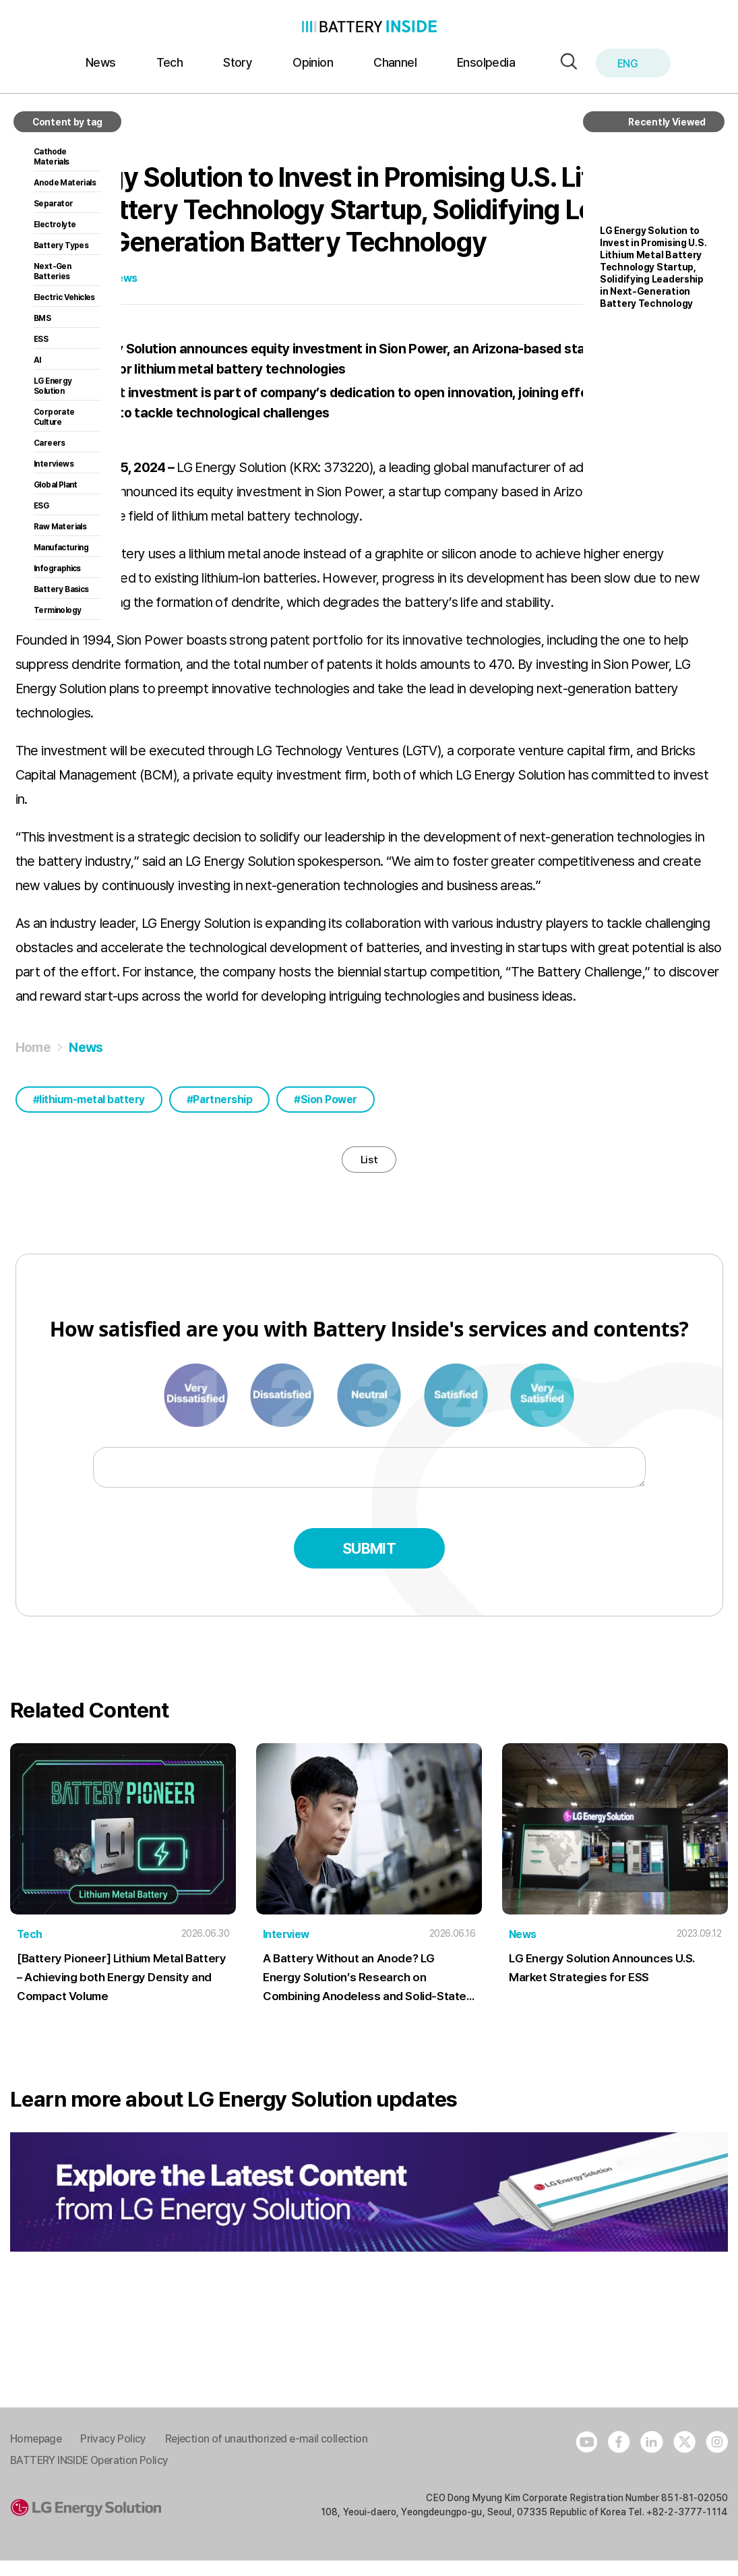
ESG (41, 505)
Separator (53, 203)
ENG (634, 63)
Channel (395, 62)
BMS (42, 318)
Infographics (57, 568)
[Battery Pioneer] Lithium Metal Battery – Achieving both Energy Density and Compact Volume (119, 1992)
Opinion (313, 62)
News (101, 62)
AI (37, 360)
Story (237, 62)
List (369, 1167)
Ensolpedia (486, 62)
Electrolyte (54, 224)
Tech (169, 62)
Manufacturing (61, 547)
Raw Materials (60, 526)
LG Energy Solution (53, 386)
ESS (41, 339)
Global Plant (56, 485)
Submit (369, 1564)
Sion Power (329, 1099)
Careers (49, 443)
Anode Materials (65, 182)
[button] (565, 62)
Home (33, 1047)
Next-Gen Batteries (52, 271)
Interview (286, 1949)
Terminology (57, 610)
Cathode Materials (51, 157)
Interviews (53, 464)
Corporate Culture (54, 417)
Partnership (222, 1099)
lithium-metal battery (92, 1099)
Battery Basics (61, 589)
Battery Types (61, 245)
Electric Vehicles (64, 297)
